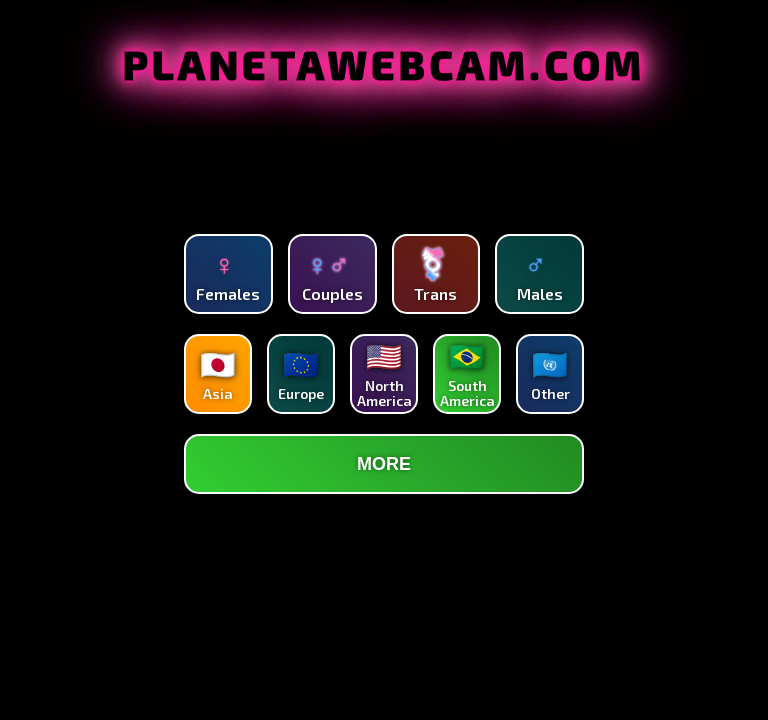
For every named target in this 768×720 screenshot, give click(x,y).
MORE (384, 464)
